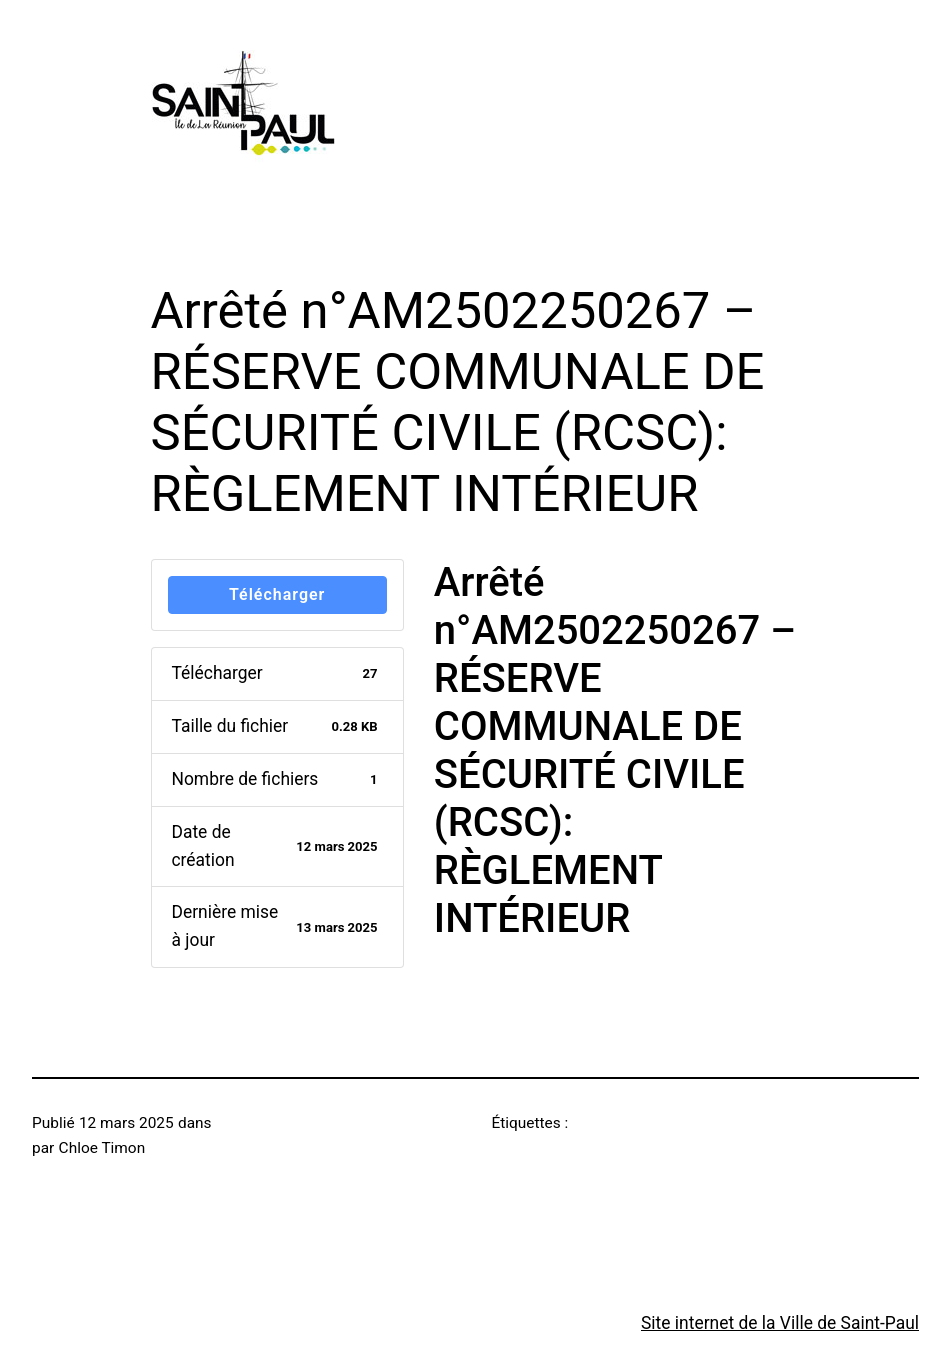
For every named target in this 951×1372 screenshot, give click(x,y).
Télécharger (277, 594)
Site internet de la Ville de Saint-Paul (780, 1323)
